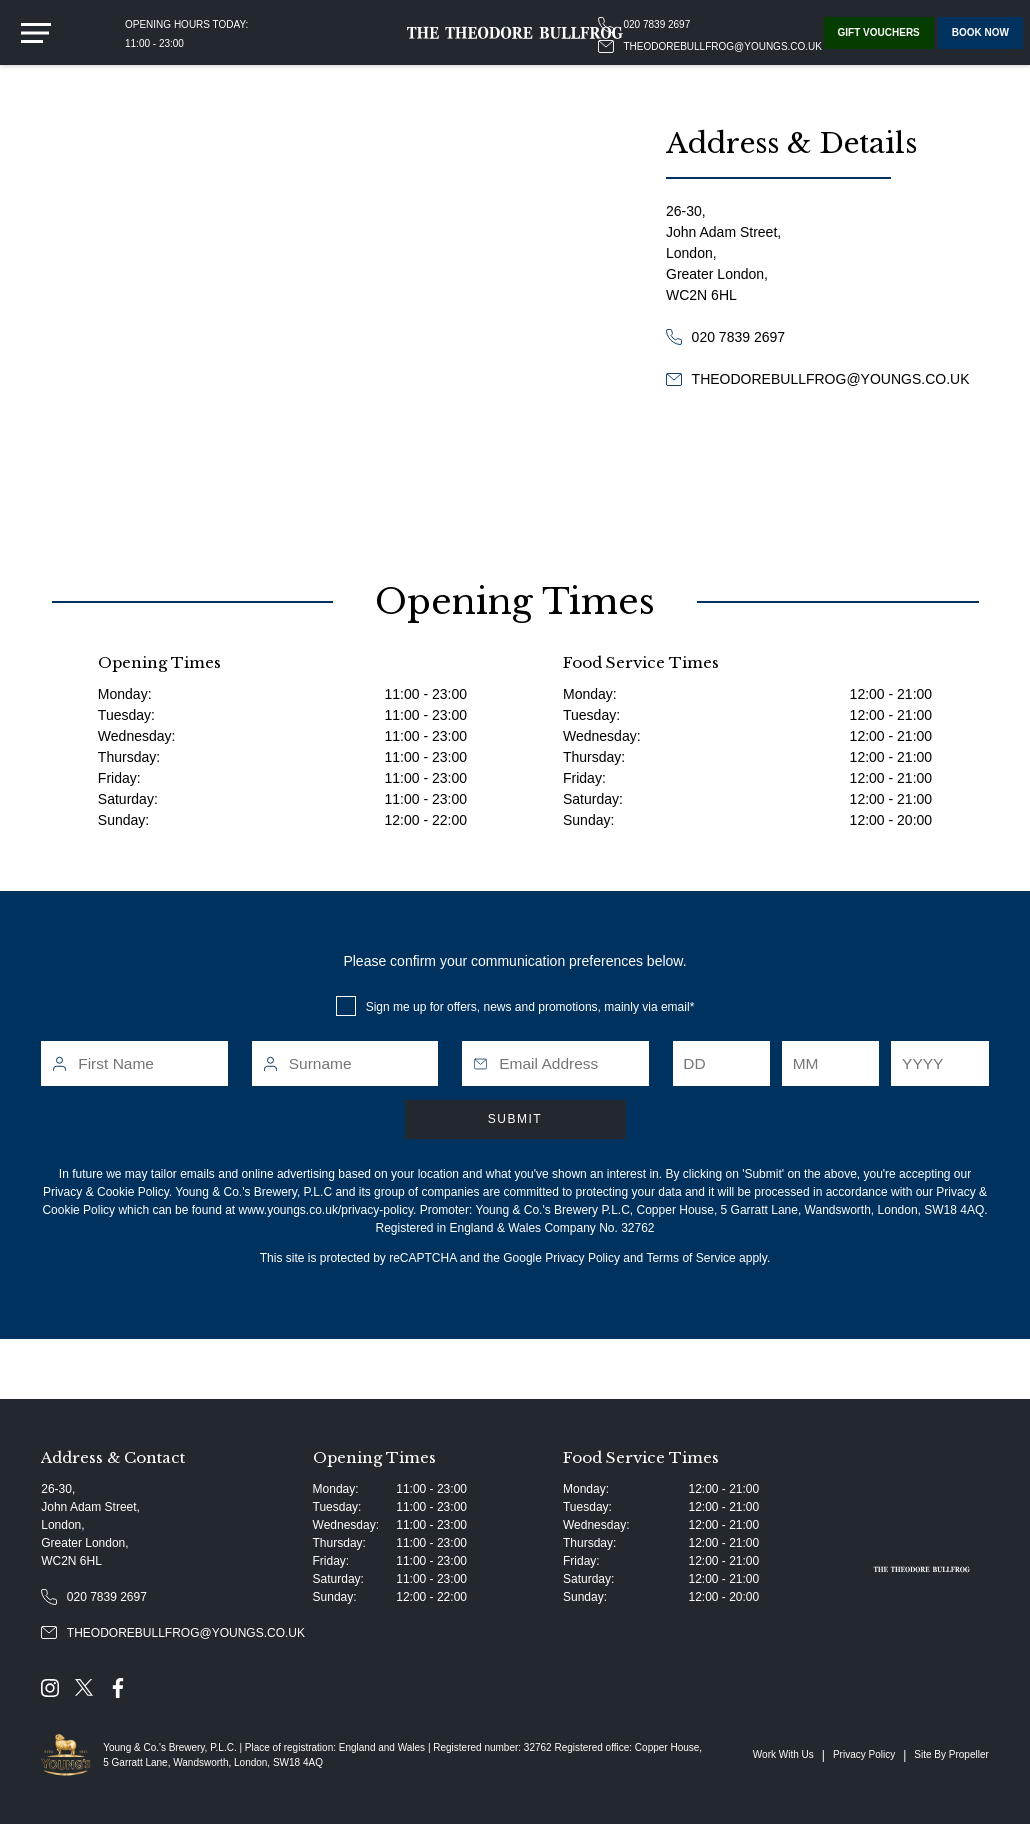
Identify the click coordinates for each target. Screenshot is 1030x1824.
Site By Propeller (951, 1754)
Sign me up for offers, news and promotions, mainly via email (528, 1007)
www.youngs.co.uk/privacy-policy (326, 1210)
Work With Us (783, 1754)
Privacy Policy (582, 1258)
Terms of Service (690, 1258)
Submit (515, 1119)
